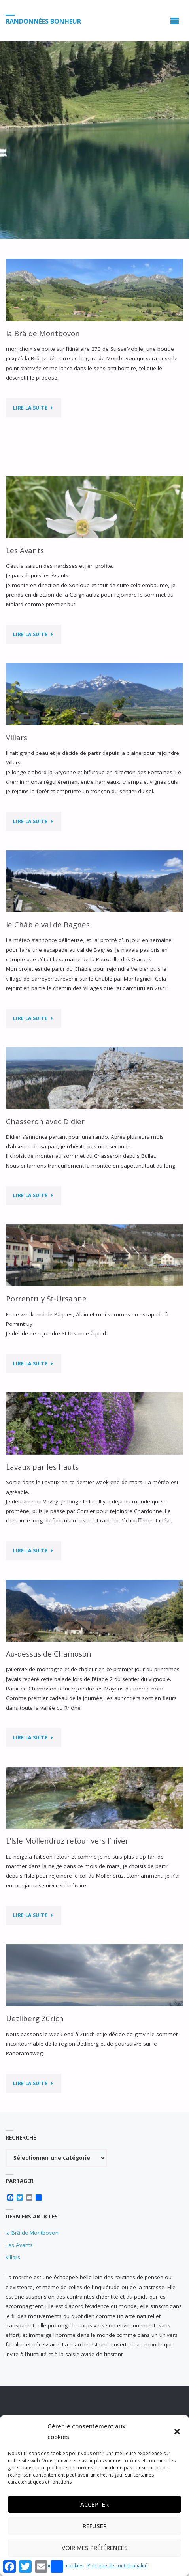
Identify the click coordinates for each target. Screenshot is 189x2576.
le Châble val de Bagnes (48, 924)
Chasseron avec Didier (45, 1121)
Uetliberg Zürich (35, 2018)
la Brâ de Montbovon (43, 333)
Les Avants (25, 550)
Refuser (95, 2526)
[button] (177, 2432)
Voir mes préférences (95, 2548)
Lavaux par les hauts (42, 1466)
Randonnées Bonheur (43, 21)
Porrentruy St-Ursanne (46, 1298)
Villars (16, 737)
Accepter (94, 2504)
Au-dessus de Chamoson (48, 1654)
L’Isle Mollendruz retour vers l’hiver (67, 1841)
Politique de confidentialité (117, 2565)
